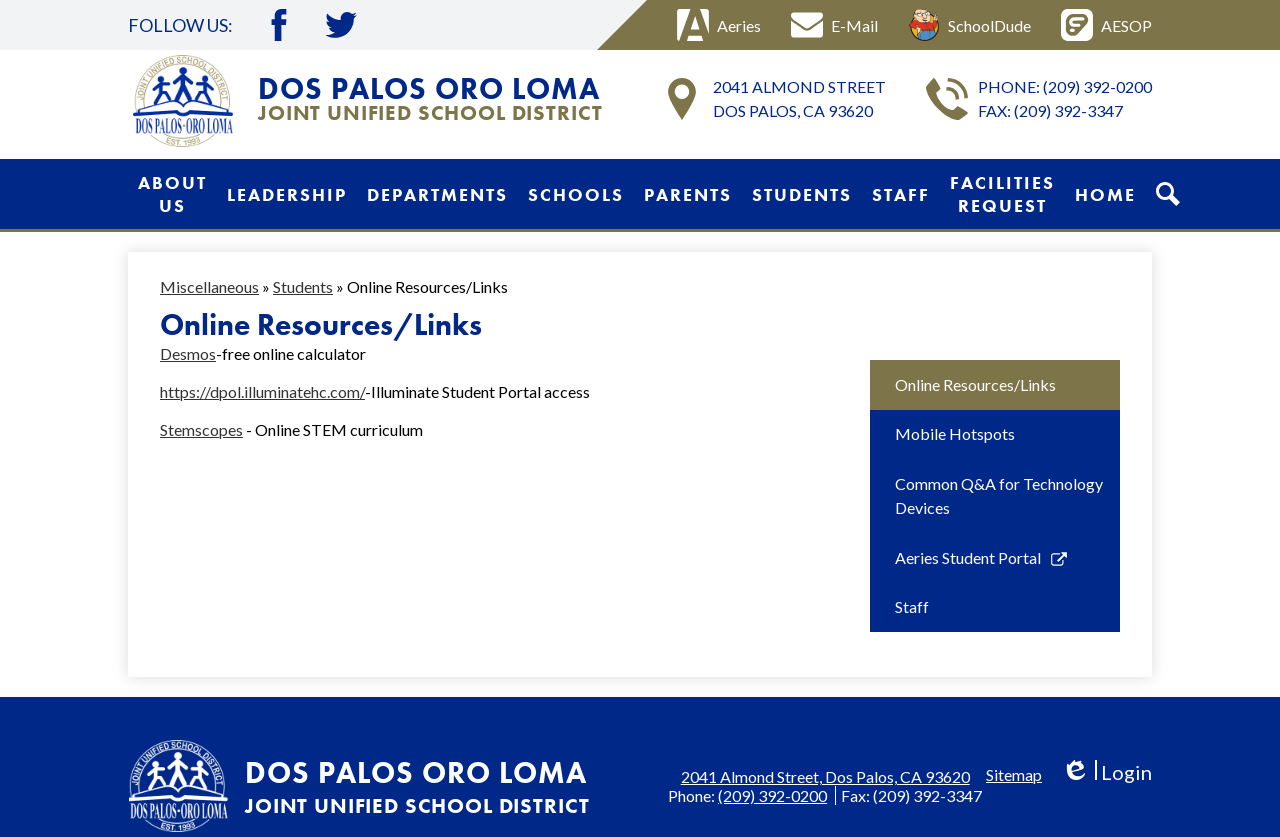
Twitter (341, 25)
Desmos (188, 353)
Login (1106, 772)
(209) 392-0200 (1097, 86)
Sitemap (1014, 774)
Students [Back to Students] (303, 286)
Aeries (719, 25)
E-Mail (834, 25)
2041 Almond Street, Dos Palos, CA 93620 (825, 776)
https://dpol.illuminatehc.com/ (262, 391)
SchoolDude (969, 25)
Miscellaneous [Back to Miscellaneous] (209, 286)
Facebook (279, 25)
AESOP (1106, 25)
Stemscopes (201, 429)
